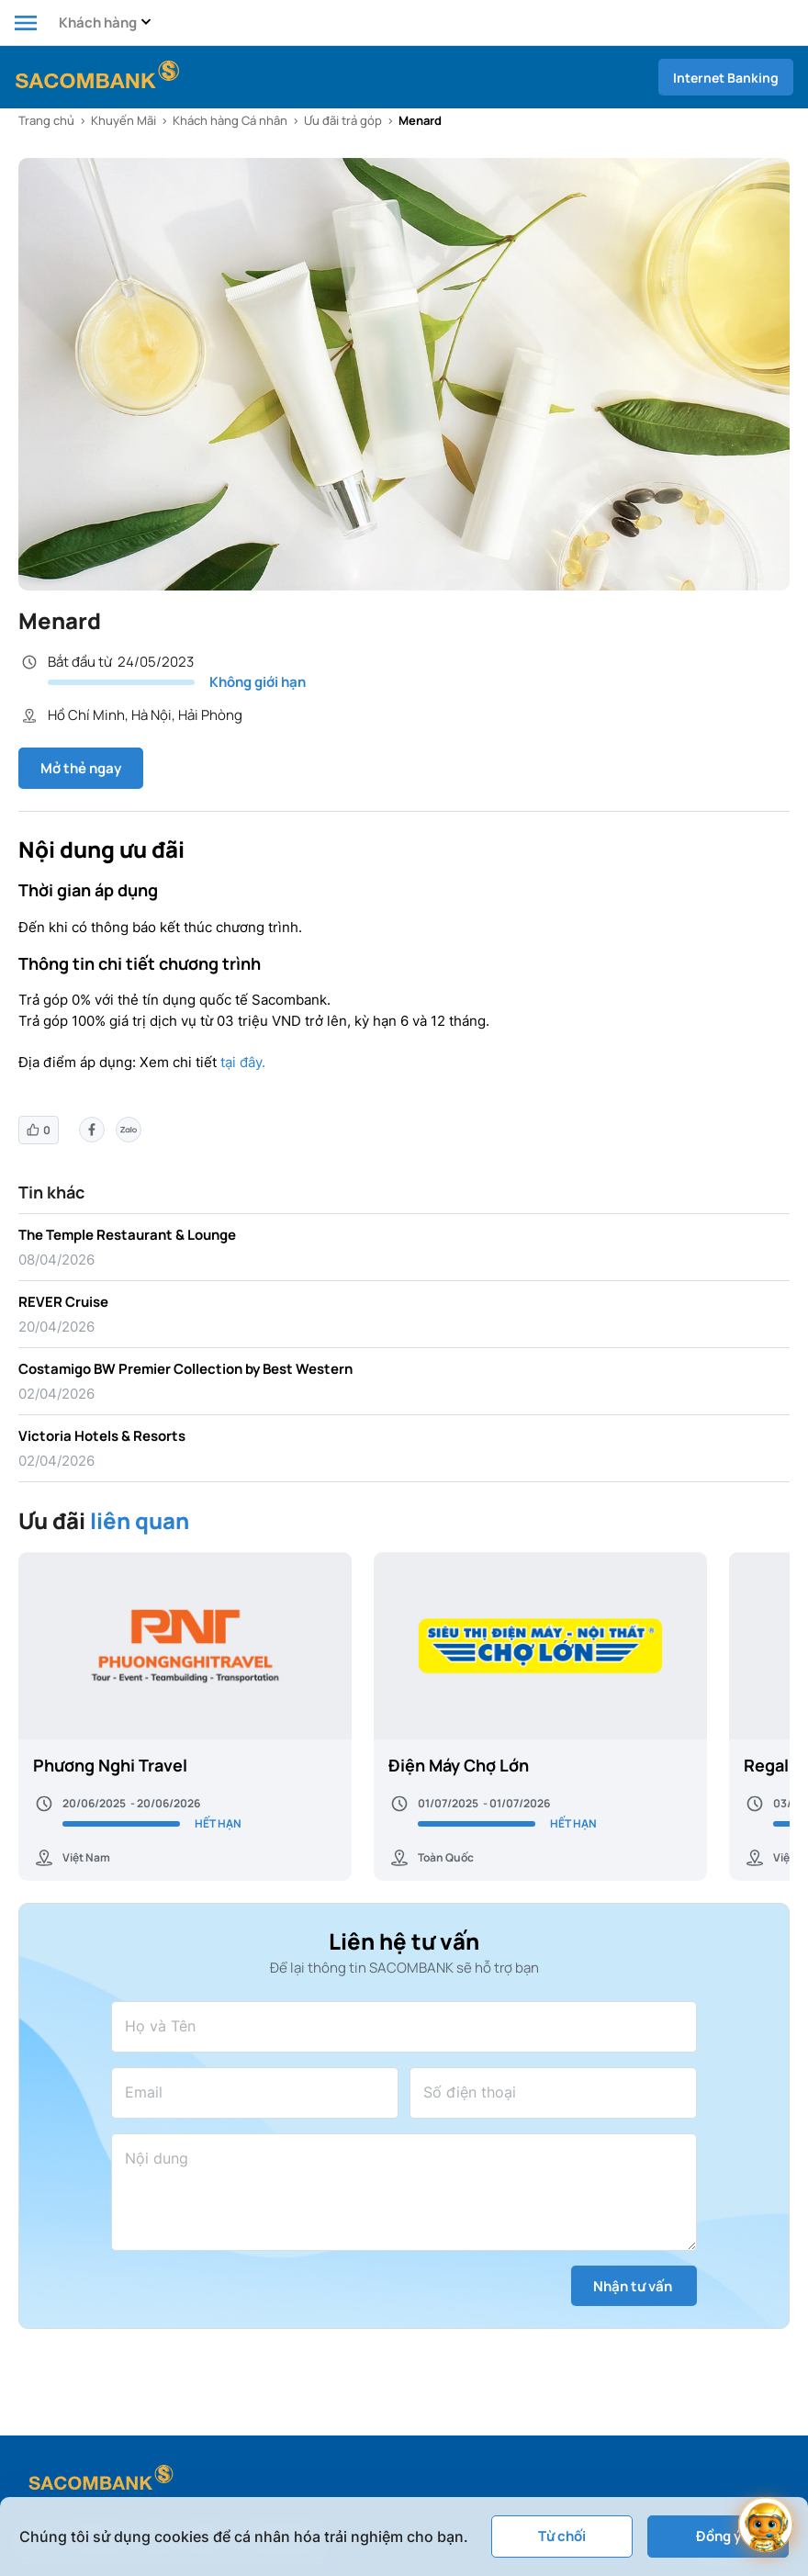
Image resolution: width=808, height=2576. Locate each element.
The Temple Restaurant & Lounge (127, 1234)
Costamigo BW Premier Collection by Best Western (185, 1368)
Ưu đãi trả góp (343, 120)
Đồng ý (718, 2536)
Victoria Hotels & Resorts (101, 1435)
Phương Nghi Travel (110, 1765)
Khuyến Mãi (123, 120)
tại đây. (242, 1062)
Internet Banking (726, 77)
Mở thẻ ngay (80, 768)
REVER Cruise (63, 1301)
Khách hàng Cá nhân (230, 120)
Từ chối (562, 2536)
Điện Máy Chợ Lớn (457, 1765)
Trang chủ (46, 120)
